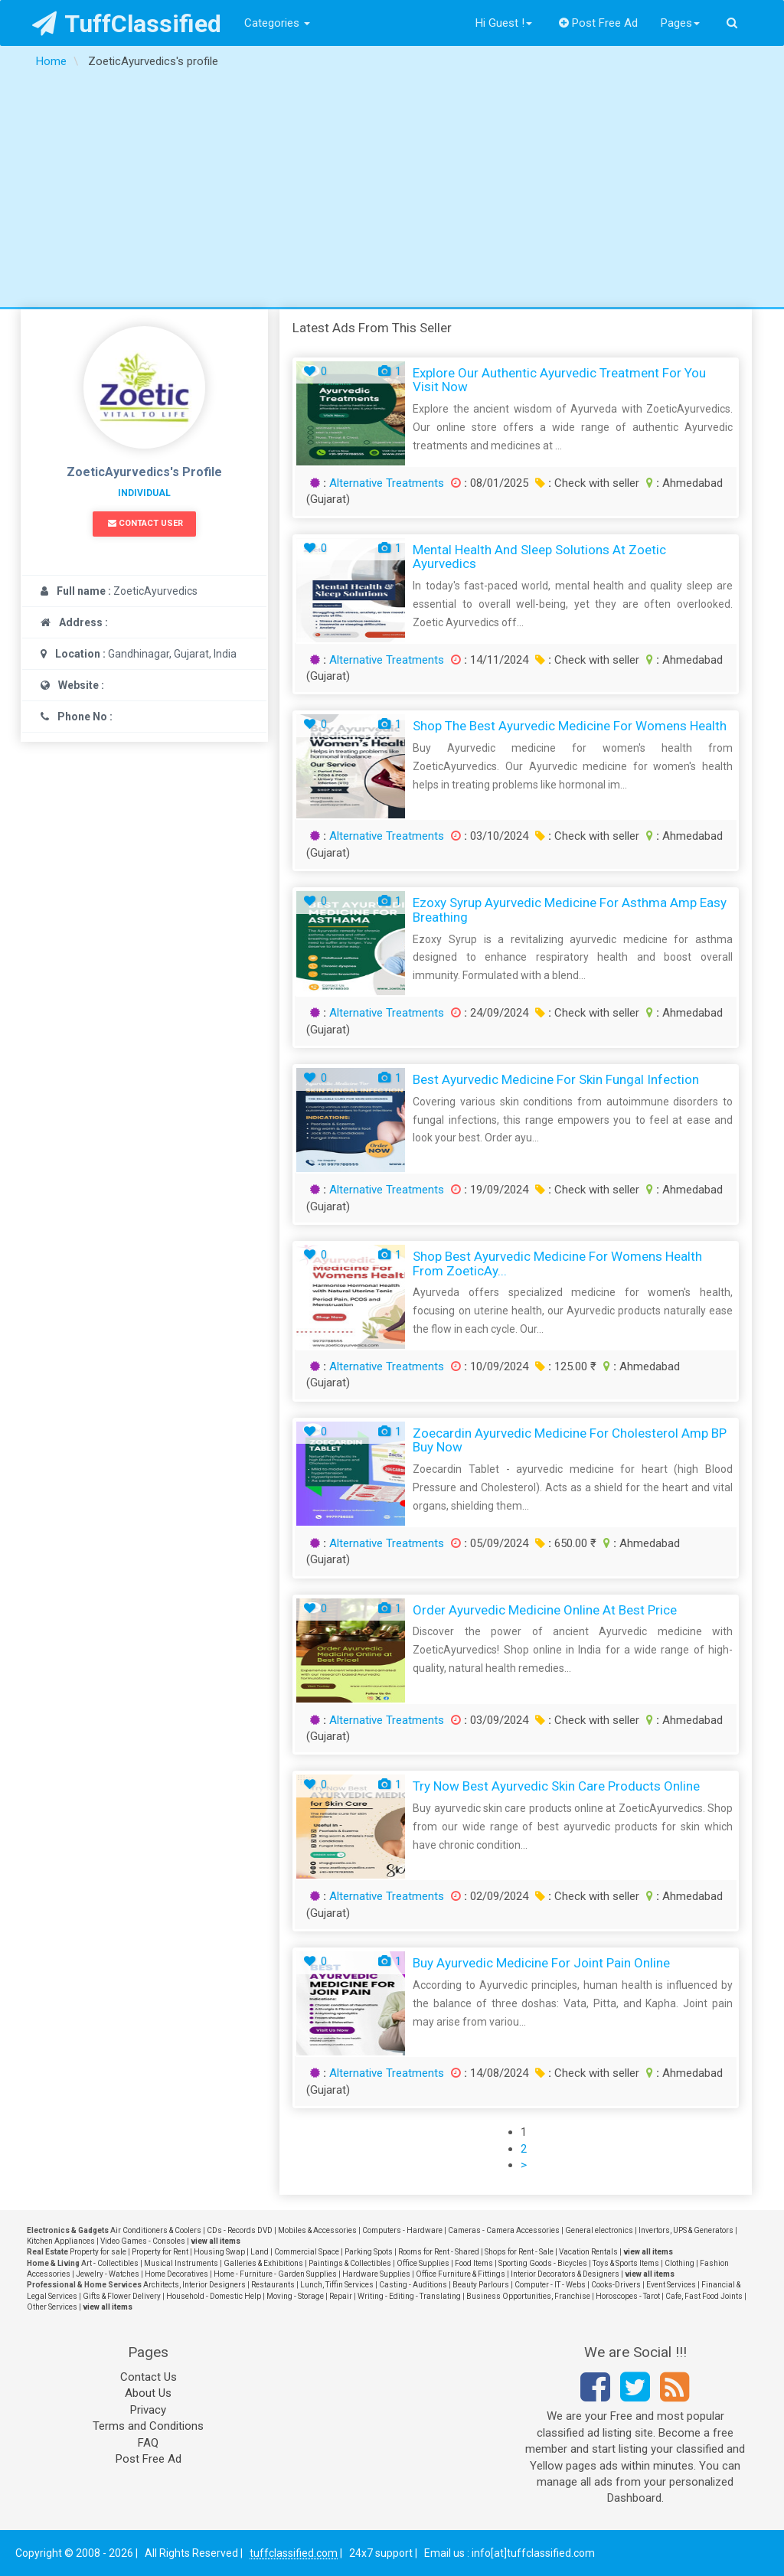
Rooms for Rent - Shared (438, 2252)
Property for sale (98, 2252)
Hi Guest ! (503, 23)
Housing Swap (219, 2252)
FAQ (148, 2443)
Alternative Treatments (386, 483)
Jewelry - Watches (107, 2274)
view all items (215, 2241)
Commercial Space (306, 2252)
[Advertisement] (392, 192)
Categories (277, 23)
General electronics (599, 2230)
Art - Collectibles (110, 2263)
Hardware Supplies (376, 2274)
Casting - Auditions (413, 2285)
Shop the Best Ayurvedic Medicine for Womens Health (570, 725)
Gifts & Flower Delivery (122, 2296)
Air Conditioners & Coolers (155, 2230)
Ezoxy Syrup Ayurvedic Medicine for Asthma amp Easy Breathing (570, 910)
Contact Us (148, 2377)
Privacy (148, 2410)
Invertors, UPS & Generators (686, 2230)
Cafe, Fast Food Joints (704, 2296)
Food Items (474, 2263)
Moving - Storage (295, 2296)
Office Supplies (423, 2263)
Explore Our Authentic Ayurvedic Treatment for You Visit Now (559, 380)
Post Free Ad (599, 23)
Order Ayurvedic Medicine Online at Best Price (545, 1610)
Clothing (679, 2263)
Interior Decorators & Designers (565, 2274)
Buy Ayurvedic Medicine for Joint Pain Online (541, 1962)
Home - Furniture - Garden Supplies (275, 2274)
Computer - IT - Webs (550, 2285)
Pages (680, 23)
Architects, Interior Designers (194, 2285)
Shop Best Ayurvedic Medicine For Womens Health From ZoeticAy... (557, 1263)
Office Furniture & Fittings (460, 2274)
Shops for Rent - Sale (519, 2252)
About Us (148, 2393)
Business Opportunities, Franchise (528, 2296)
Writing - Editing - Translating (409, 2296)
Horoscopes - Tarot (628, 2296)
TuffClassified (126, 23)
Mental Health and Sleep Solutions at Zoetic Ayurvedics (539, 557)
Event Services (671, 2285)
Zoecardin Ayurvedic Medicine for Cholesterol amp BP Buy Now (570, 1440)
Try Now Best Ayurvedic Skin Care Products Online (556, 1786)
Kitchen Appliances (61, 2241)
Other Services (52, 2307)
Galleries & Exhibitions (263, 2263)
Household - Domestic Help (213, 2296)
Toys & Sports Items (626, 2263)
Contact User (145, 523)
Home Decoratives (176, 2274)
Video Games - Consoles (142, 2241)
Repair (340, 2296)
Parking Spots (369, 2252)
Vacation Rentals (588, 2252)
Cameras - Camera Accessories (504, 2230)
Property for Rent (160, 2252)
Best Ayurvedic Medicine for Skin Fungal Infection (556, 1079)
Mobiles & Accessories (317, 2230)
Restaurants (273, 2285)
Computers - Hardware (402, 2230)
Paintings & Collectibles (350, 2263)
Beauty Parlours (480, 2285)
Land (259, 2252)
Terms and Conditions (148, 2426)
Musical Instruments (181, 2263)
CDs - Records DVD (240, 2230)
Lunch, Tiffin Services (337, 2285)
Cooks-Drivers (616, 2285)
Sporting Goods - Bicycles (542, 2263)
